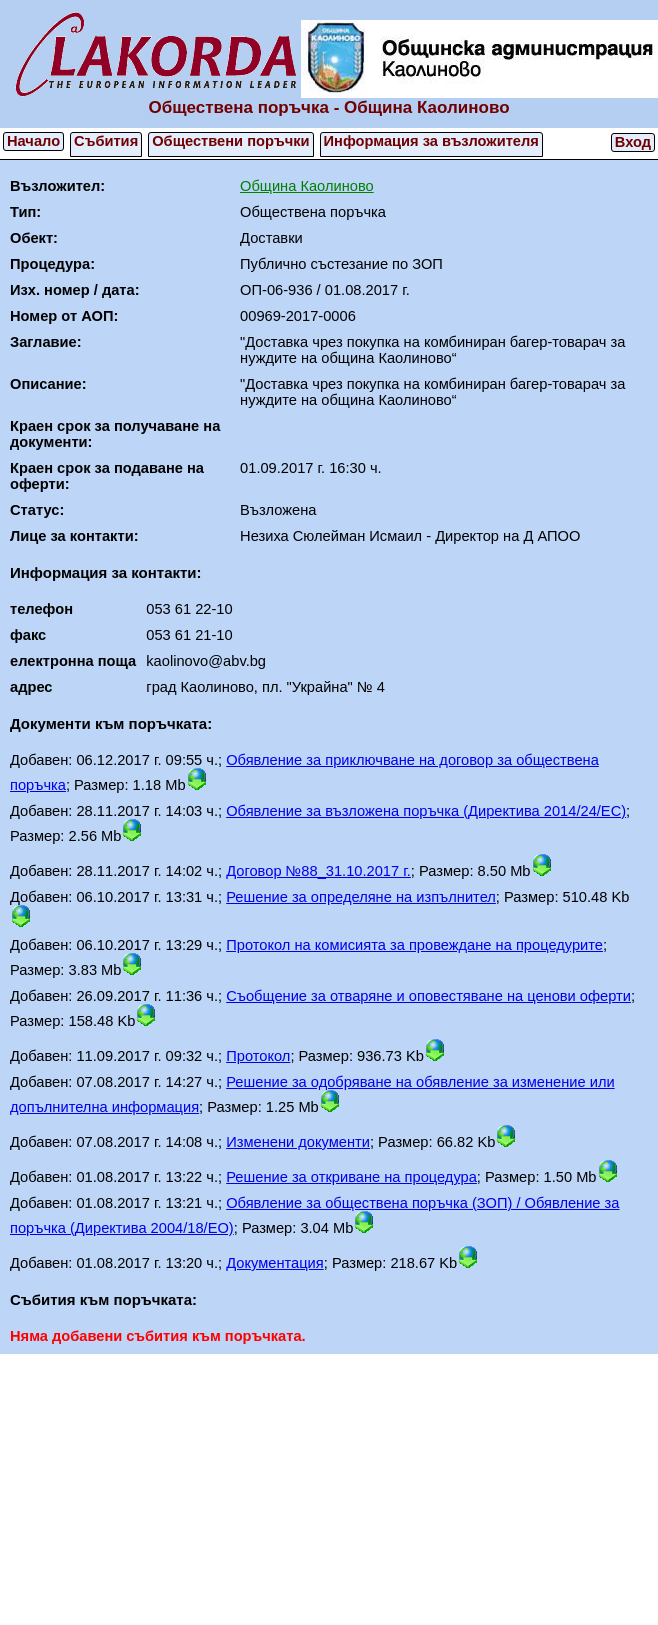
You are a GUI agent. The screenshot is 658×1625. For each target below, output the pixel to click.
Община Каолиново (307, 186)
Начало (33, 141)
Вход (633, 142)
